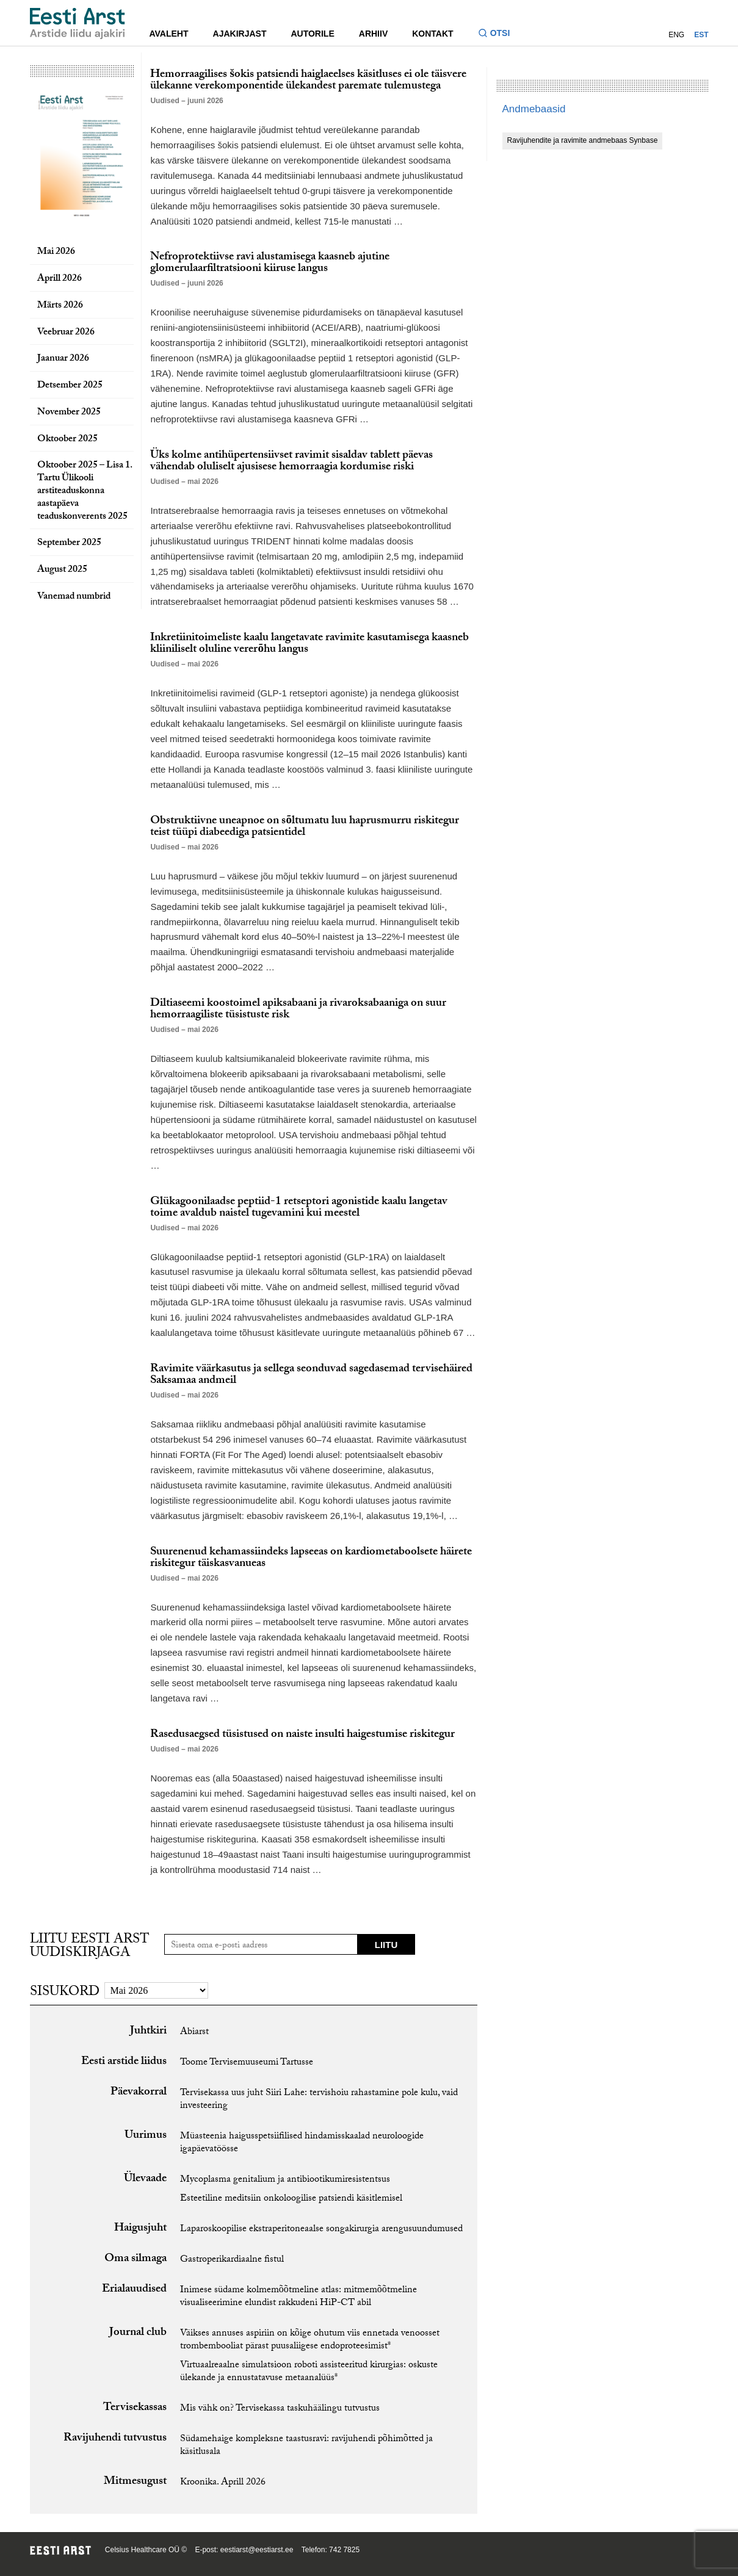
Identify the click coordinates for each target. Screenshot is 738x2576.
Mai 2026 (56, 252)
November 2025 (69, 413)
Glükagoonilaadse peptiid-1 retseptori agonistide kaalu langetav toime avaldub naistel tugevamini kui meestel (298, 1208)
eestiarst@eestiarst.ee (257, 2549)
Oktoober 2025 (67, 439)
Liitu (386, 1944)
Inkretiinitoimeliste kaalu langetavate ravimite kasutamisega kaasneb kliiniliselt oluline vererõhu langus (309, 644)
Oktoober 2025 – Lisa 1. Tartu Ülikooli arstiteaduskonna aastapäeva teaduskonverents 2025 (84, 491)
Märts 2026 (60, 306)
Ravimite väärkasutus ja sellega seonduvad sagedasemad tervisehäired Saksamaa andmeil (311, 1375)
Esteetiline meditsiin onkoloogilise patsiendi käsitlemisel (291, 2199)
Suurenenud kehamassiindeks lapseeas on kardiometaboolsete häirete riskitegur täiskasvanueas (311, 1558)
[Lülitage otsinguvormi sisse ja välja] (499, 34)
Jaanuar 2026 (63, 359)
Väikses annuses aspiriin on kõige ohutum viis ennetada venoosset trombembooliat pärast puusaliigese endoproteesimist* (310, 2340)
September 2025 (69, 543)
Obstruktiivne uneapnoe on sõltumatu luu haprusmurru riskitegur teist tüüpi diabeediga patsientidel (304, 827)
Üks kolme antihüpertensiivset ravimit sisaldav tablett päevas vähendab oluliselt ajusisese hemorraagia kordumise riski (291, 461)
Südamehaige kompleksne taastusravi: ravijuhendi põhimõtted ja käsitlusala (306, 2446)
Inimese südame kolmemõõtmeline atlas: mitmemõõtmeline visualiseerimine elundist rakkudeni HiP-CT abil (298, 2297)
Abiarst (194, 2032)
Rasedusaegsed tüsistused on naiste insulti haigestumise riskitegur (302, 1735)
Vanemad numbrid (73, 597)
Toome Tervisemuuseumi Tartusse (246, 2063)
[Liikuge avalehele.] (77, 23)
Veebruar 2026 (66, 333)
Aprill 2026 (59, 279)
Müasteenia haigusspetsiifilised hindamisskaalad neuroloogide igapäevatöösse (302, 2143)
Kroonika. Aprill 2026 (223, 2483)
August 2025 (62, 570)
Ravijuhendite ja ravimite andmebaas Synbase (582, 140)
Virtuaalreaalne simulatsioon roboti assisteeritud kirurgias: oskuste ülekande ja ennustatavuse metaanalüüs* (309, 2372)
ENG (676, 35)
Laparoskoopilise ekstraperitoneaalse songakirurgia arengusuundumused (321, 2229)
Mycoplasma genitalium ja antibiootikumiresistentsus (285, 2180)
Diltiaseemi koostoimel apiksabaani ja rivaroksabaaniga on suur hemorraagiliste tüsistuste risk (298, 1009)
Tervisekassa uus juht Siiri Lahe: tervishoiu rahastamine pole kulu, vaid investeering (319, 2100)
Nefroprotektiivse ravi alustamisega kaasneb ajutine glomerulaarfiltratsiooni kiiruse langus (269, 263)
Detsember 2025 (70, 386)
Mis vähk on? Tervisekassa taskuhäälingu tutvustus (280, 2409)
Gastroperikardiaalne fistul (232, 2260)
